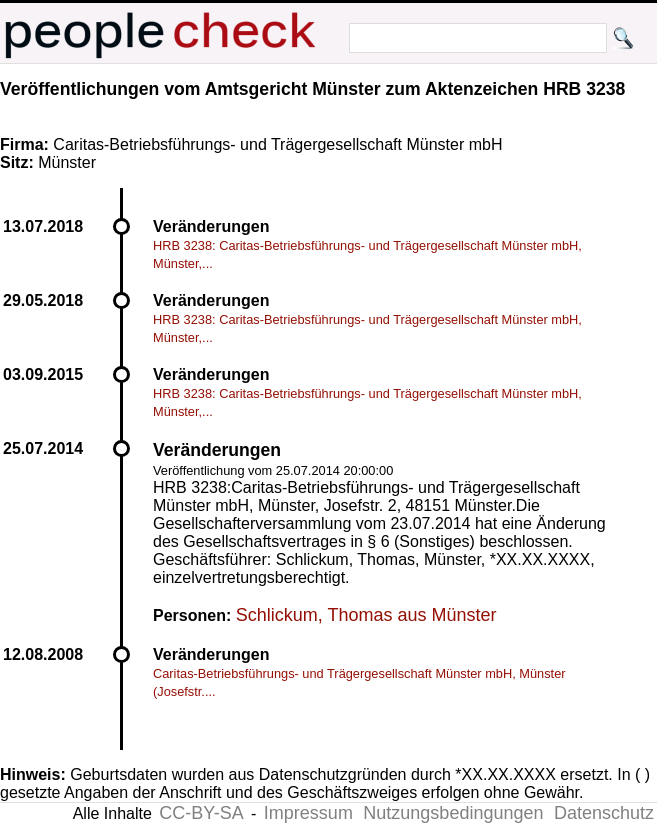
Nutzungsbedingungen (453, 813)
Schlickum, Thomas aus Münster (366, 615)
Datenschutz (604, 813)
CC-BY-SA (201, 813)
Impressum (308, 813)
